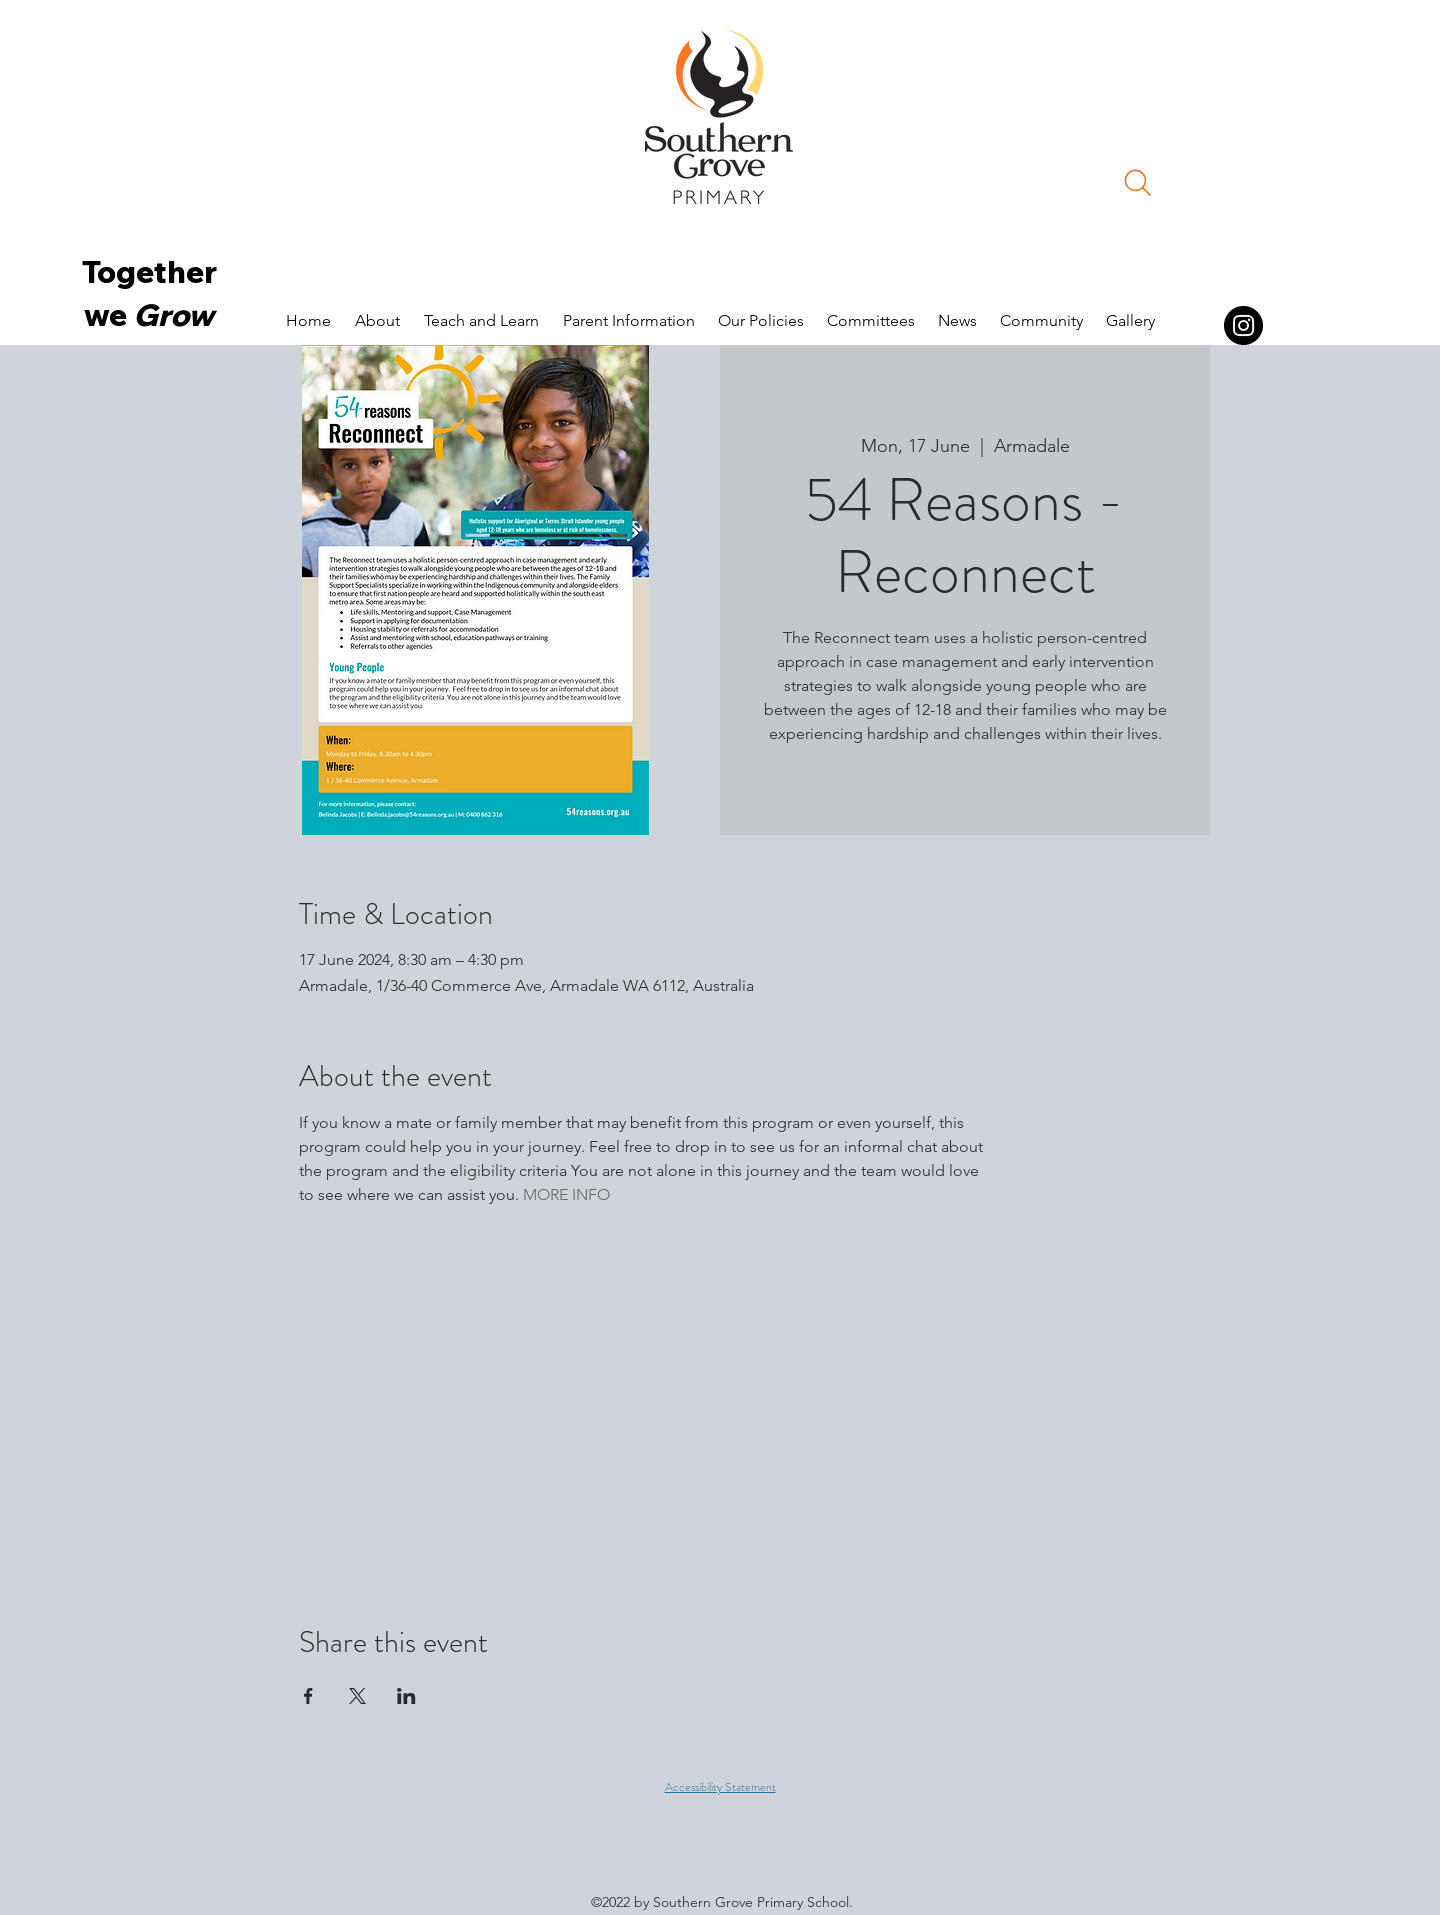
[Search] (1138, 183)
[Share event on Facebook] (308, 1696)
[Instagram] (1243, 325)
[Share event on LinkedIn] (406, 1696)
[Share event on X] (357, 1696)
